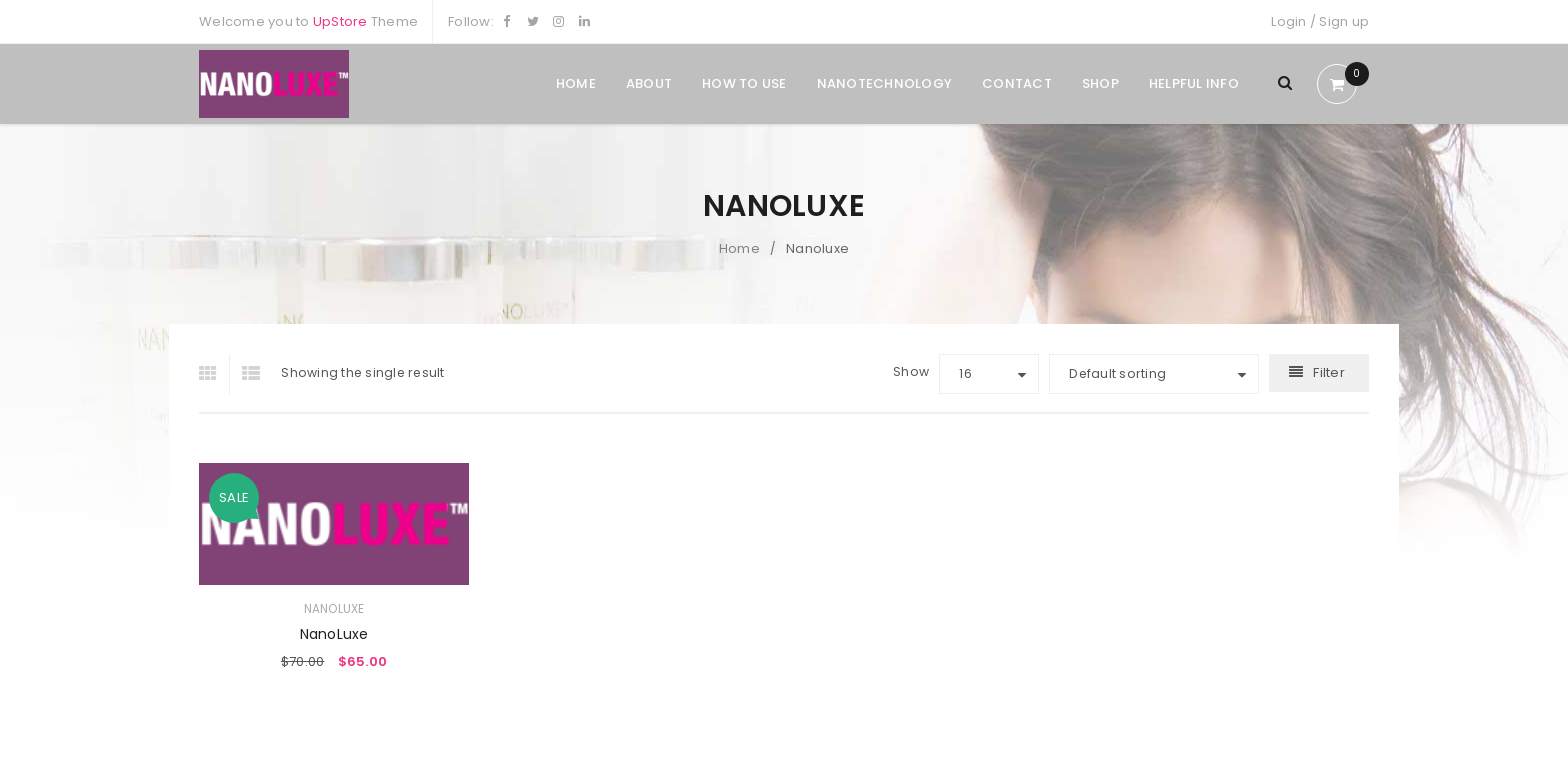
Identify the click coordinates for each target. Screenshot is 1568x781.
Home (739, 248)
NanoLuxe (334, 634)
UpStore (340, 21)
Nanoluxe (334, 609)
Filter (1329, 372)
